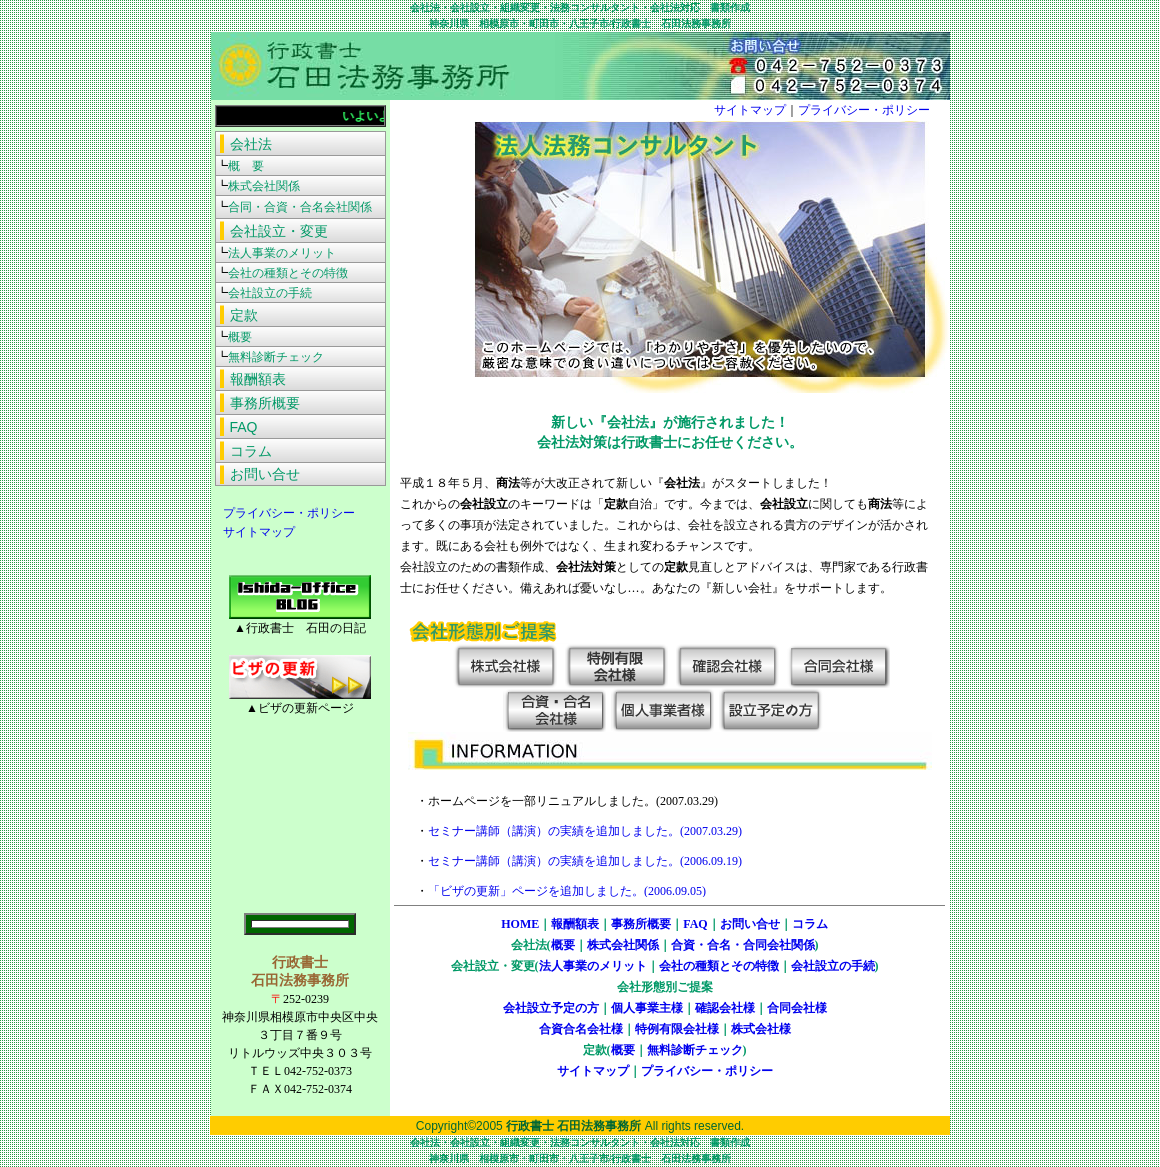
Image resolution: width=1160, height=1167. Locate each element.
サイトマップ (253, 532)
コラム (810, 924)
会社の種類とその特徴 (719, 966)
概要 (563, 945)
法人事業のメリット (593, 966)
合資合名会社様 (581, 1029)
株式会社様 (761, 1029)
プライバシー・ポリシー (283, 513)
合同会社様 (797, 1008)
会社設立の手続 (833, 966)
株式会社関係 (623, 945)
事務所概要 (641, 924)
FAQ (695, 924)
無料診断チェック (695, 1050)
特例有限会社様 (677, 1029)
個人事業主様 (647, 1008)
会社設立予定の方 (551, 1008)
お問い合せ (750, 924)
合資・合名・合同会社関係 (743, 945)
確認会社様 (725, 1008)
